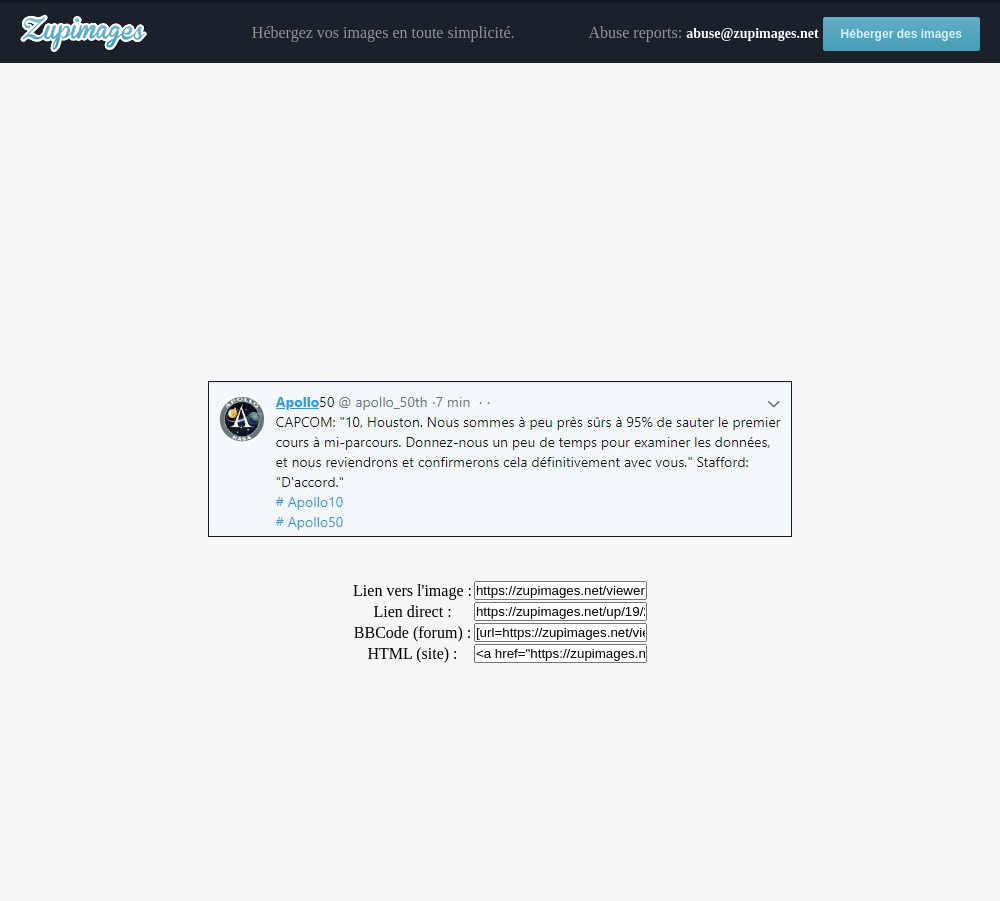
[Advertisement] (500, 223)
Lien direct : (412, 611)
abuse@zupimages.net (752, 33)
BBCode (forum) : (412, 632)
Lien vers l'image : (412, 590)
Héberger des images (901, 34)
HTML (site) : (412, 653)
